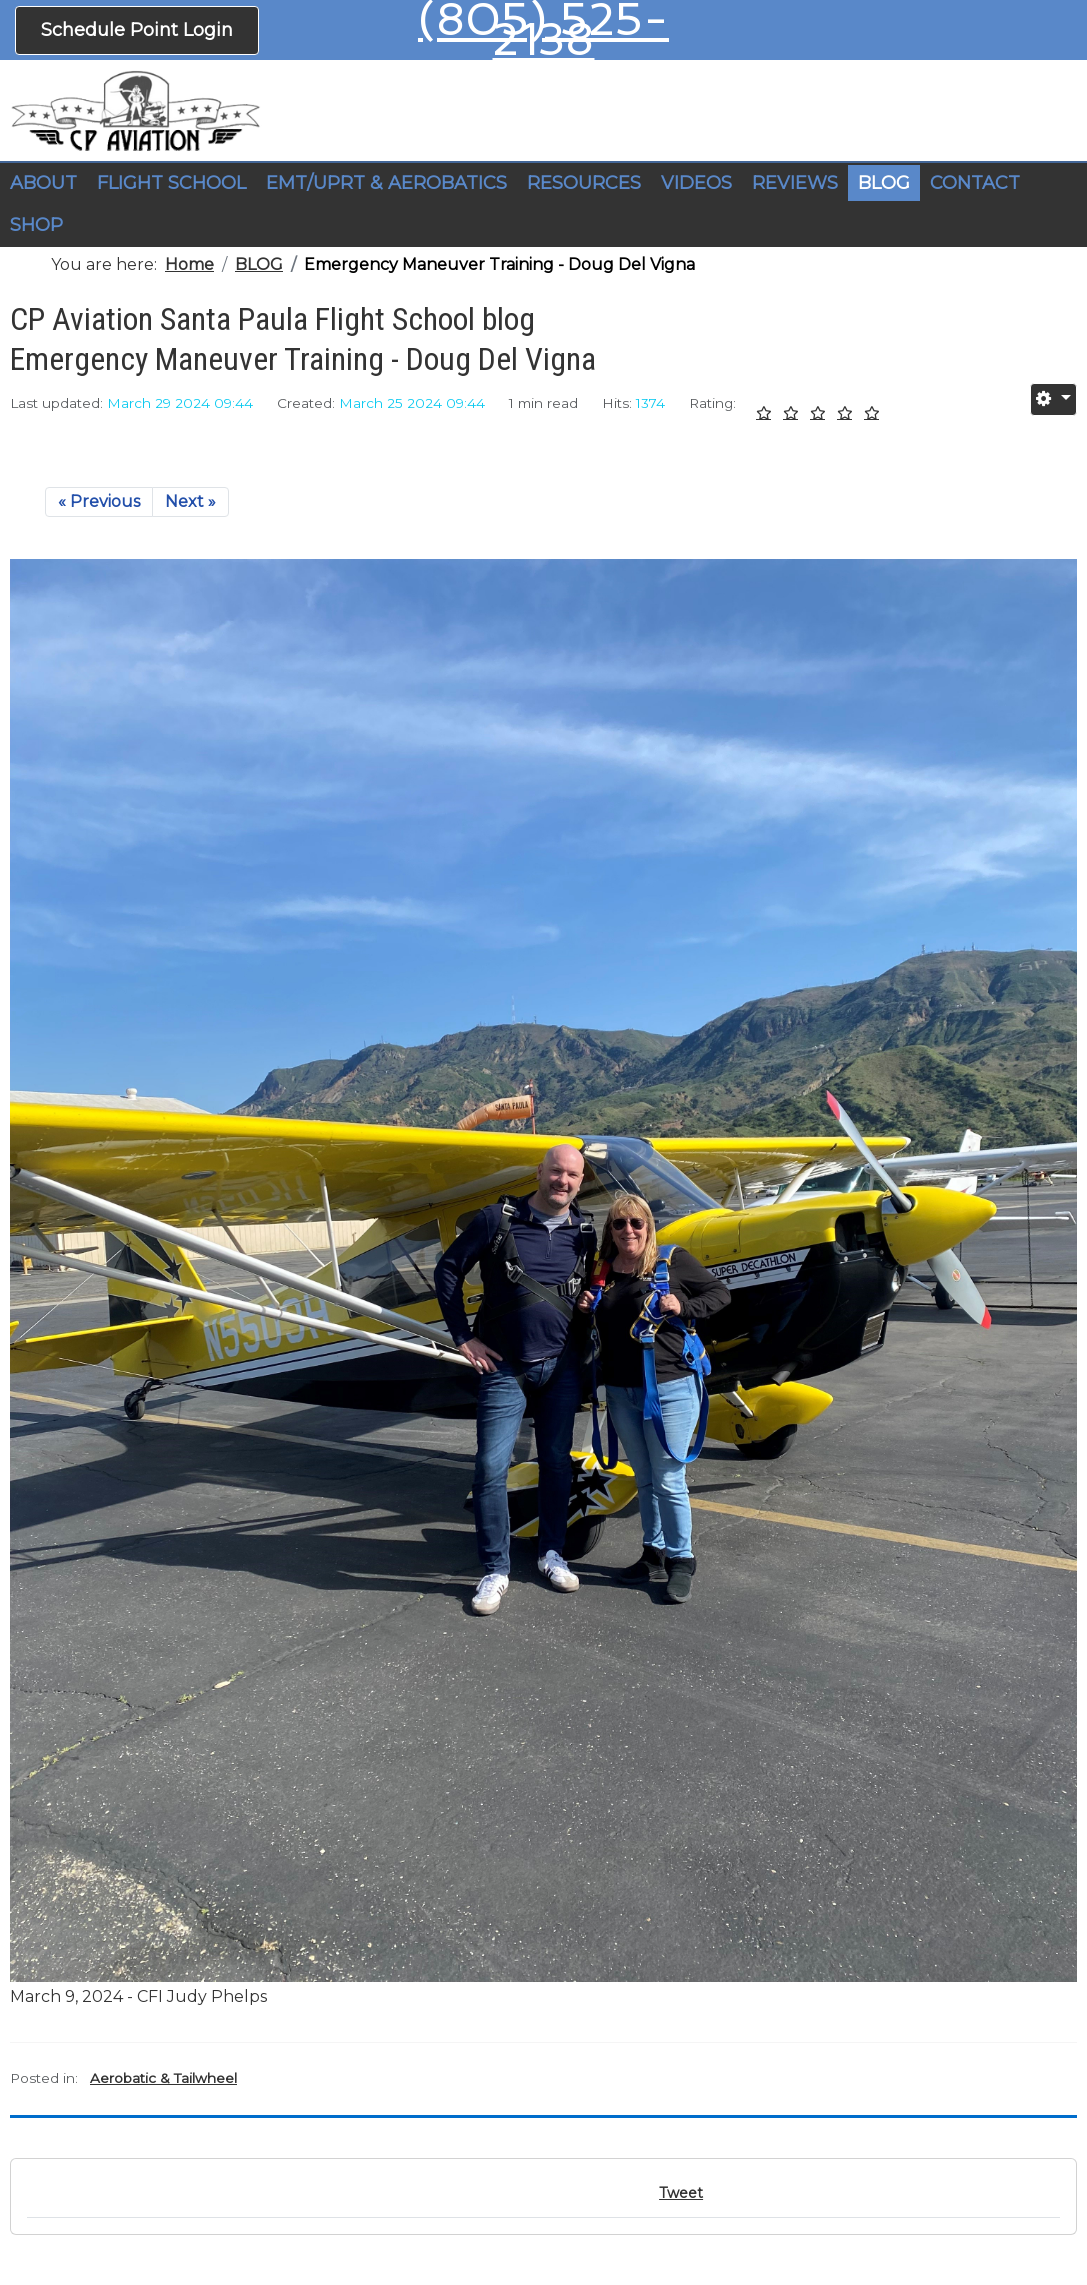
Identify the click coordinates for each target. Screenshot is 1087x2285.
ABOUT (43, 183)
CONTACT (975, 183)
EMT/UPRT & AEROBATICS (386, 183)
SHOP (36, 225)
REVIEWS (795, 183)
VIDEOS (696, 183)
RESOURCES (584, 183)
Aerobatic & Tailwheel (163, 2078)
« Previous (99, 501)
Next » (190, 501)
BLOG (884, 183)
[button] (171, 184)
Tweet (681, 2193)
